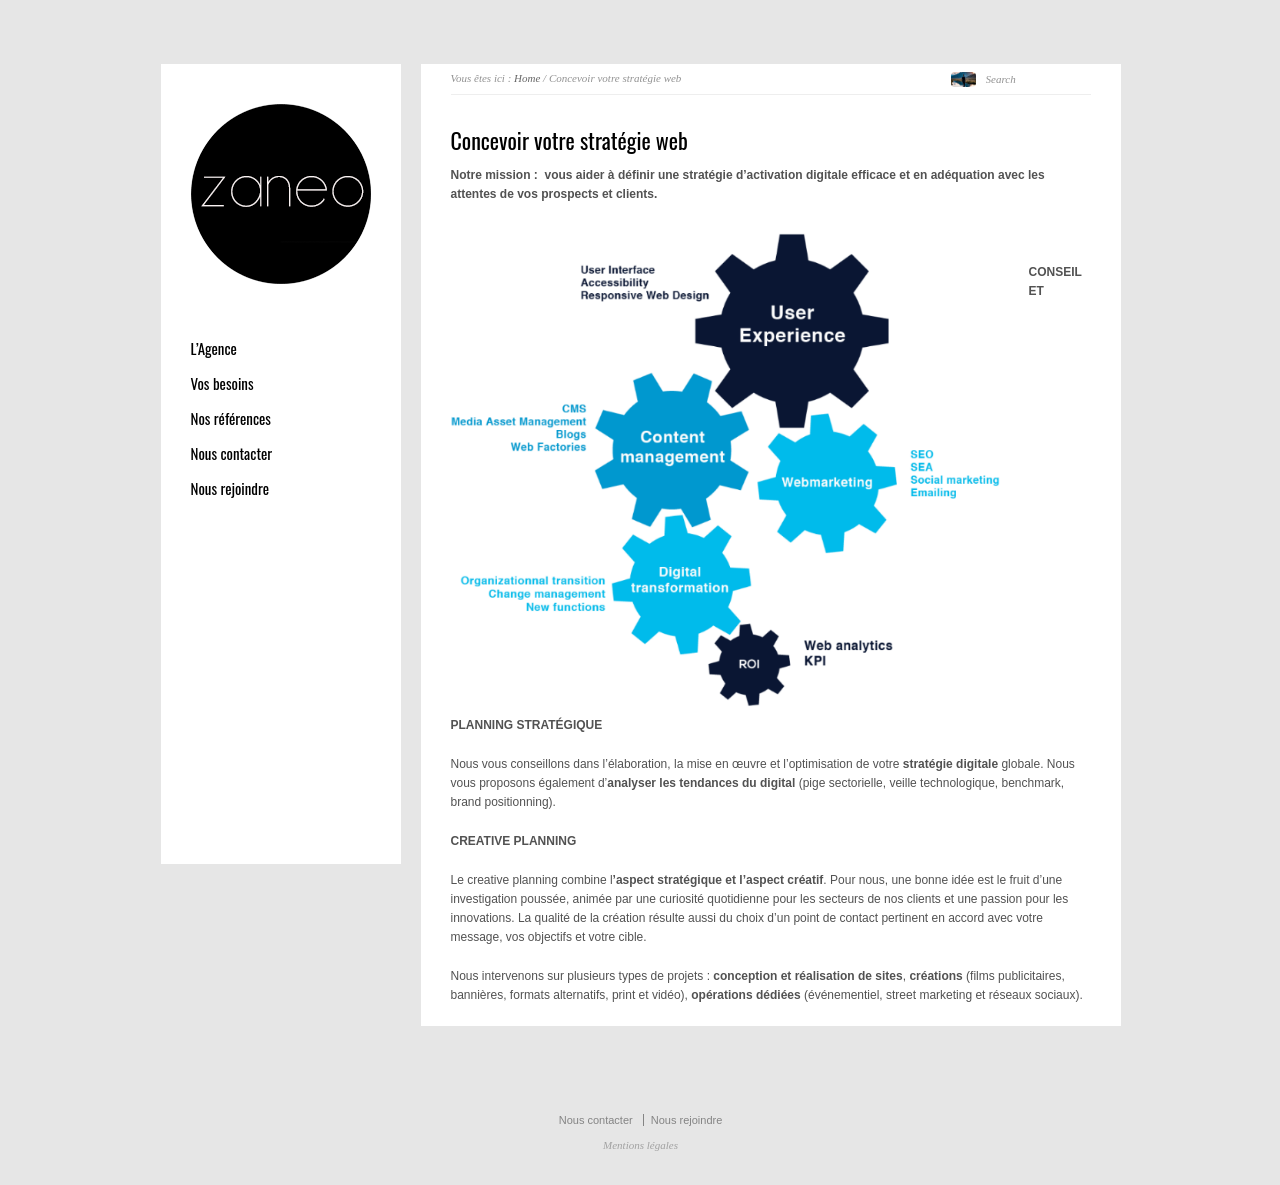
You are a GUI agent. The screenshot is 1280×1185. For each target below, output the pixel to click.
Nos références (231, 418)
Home (527, 78)
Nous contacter (232, 453)
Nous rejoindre (230, 488)
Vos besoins (222, 383)
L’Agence (214, 348)
